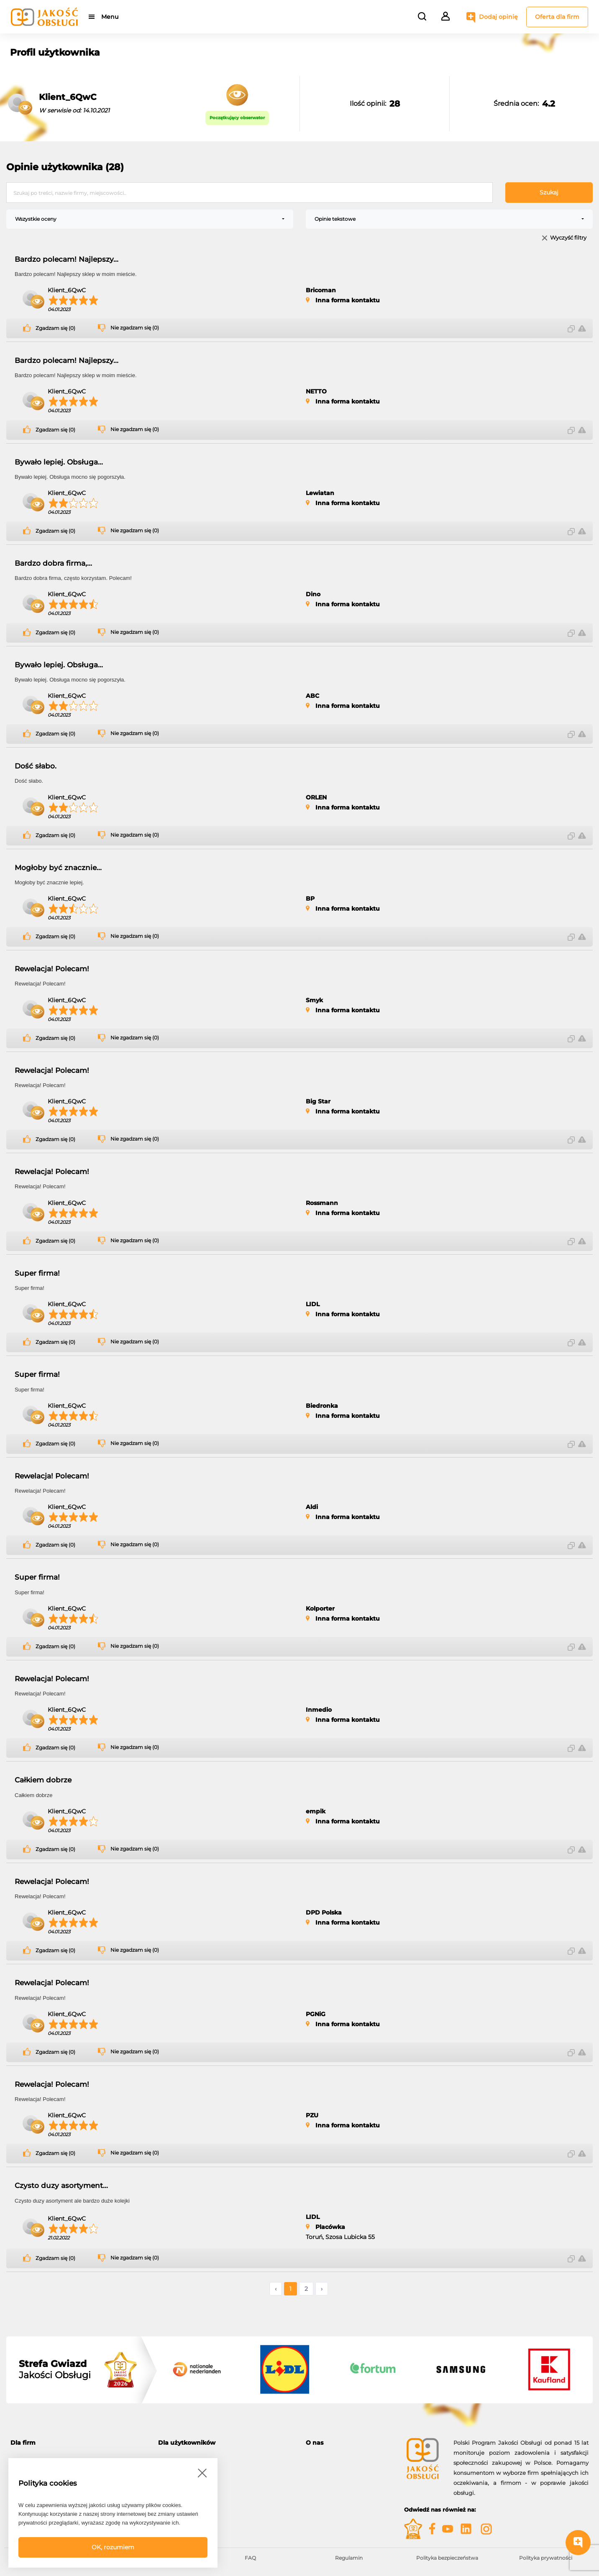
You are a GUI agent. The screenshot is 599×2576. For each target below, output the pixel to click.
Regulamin (349, 2558)
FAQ (250, 2558)
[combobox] (149, 219)
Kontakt (317, 2467)
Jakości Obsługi (55, 2369)
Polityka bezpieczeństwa (447, 2558)
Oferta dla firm (557, 16)
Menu (109, 16)
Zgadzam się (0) (55, 328)
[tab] (78, 2443)
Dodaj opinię (498, 17)
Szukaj (549, 192)
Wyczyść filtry (568, 238)
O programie (323, 2457)
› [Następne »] (322, 2289)
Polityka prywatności (545, 2558)
